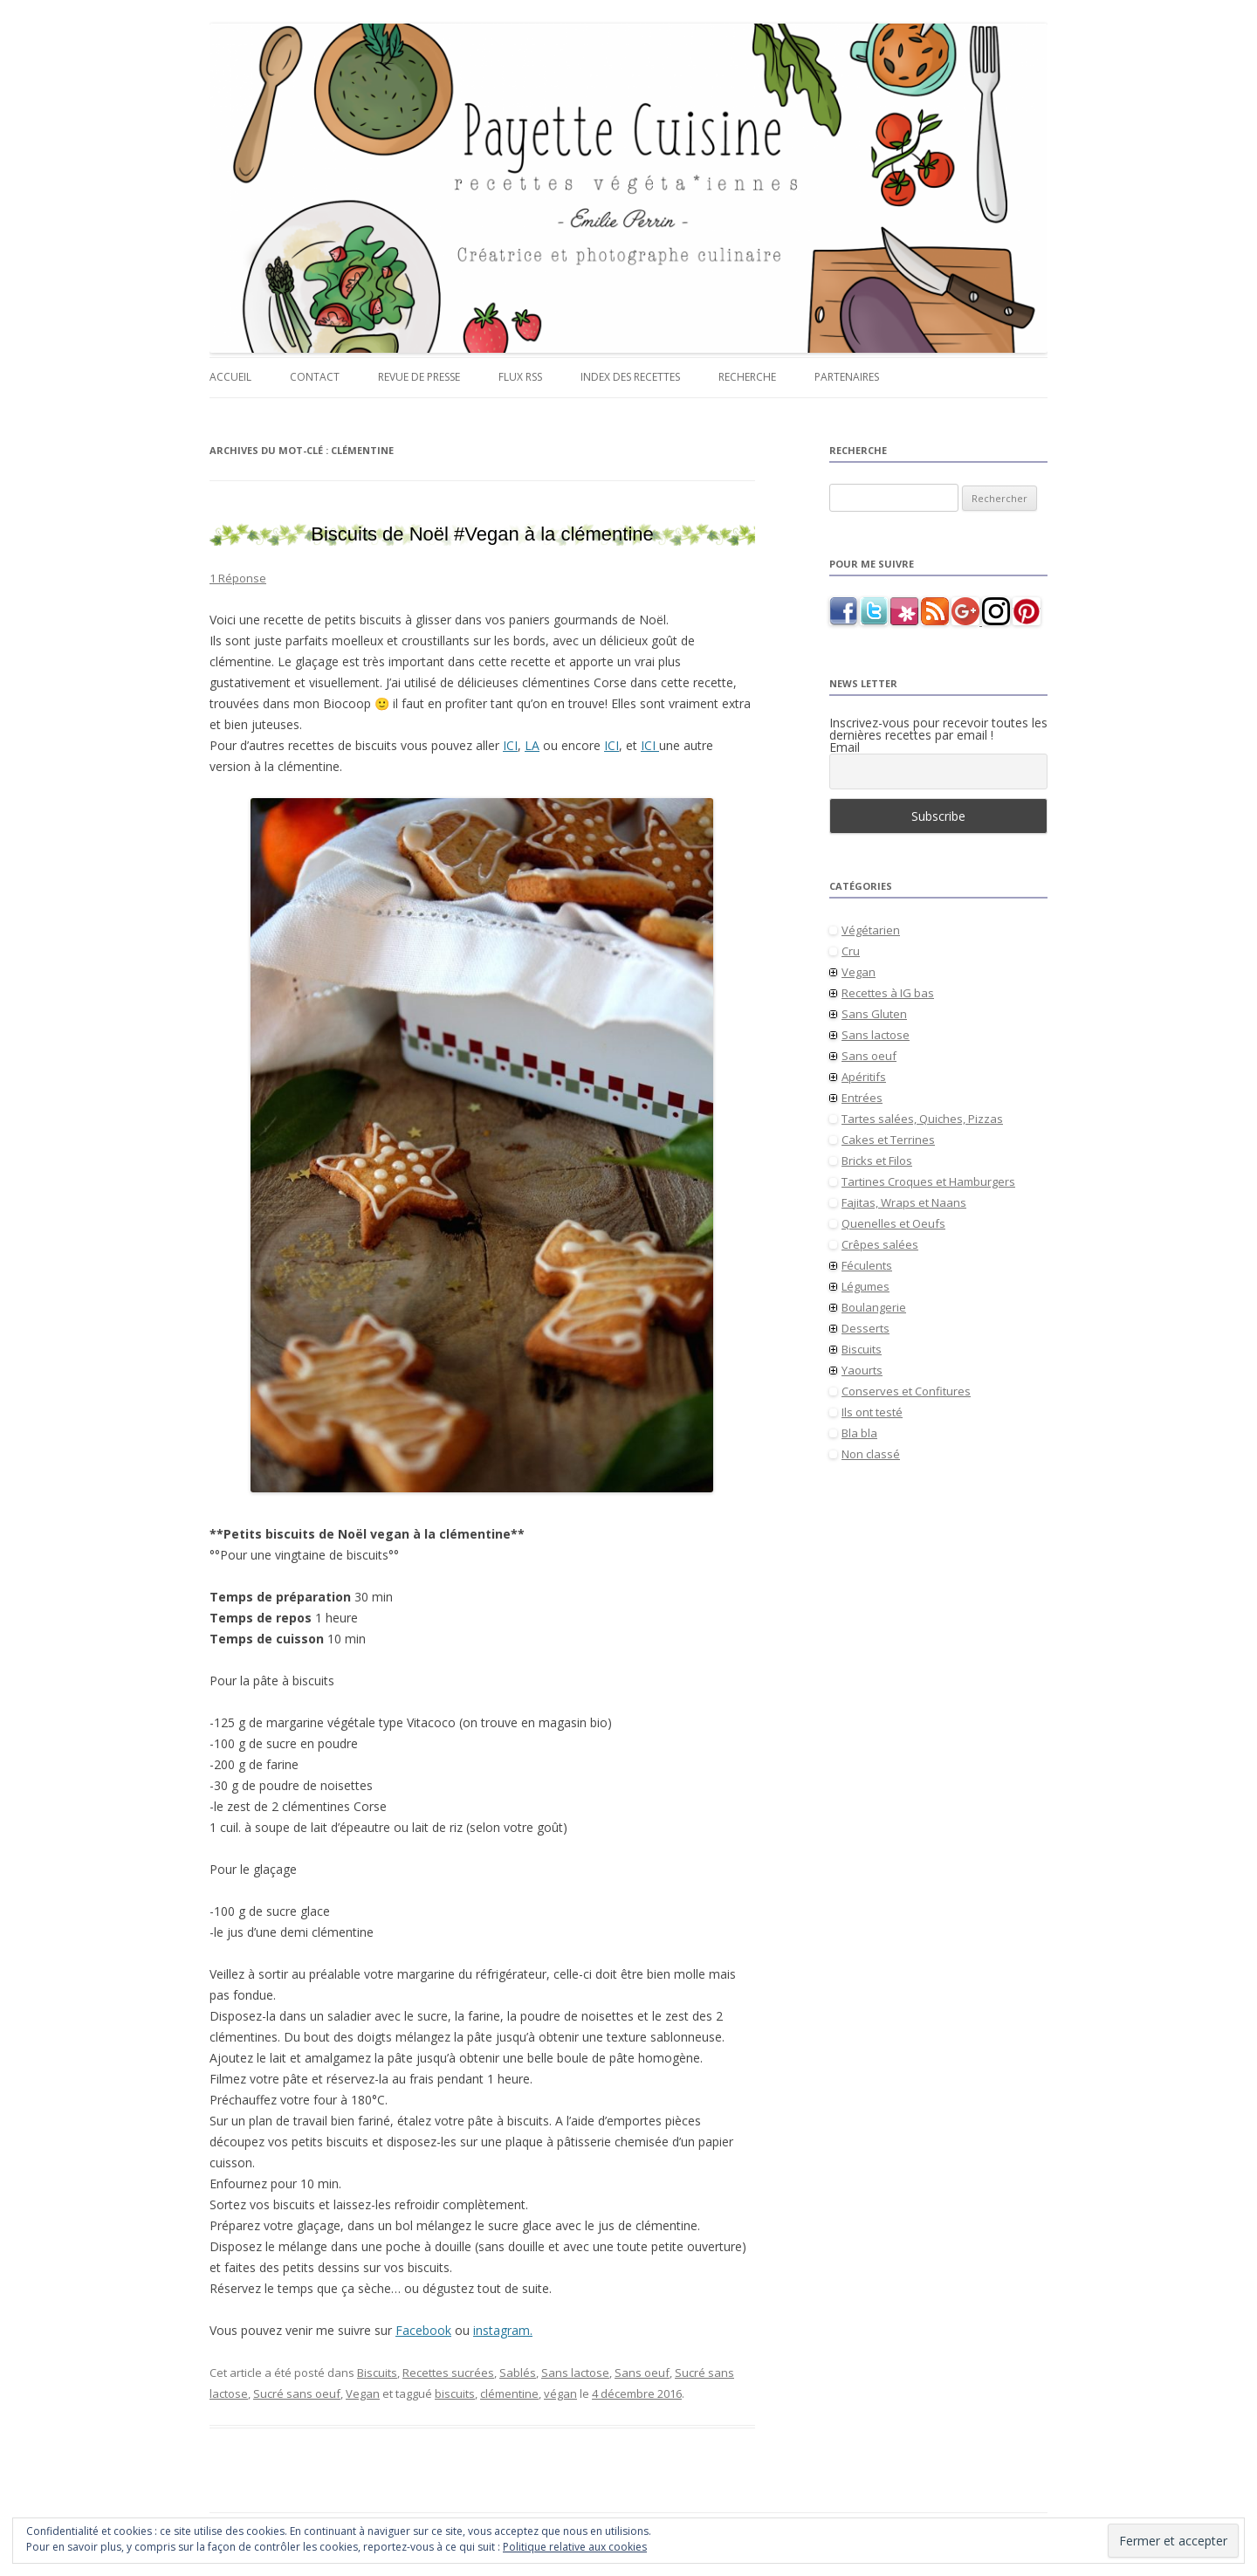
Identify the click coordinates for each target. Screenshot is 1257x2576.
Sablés (517, 2372)
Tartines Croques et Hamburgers (928, 1181)
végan (560, 2393)
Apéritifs (863, 1077)
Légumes (865, 1286)
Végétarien (870, 930)
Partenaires (846, 376)
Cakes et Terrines (888, 1139)
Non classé (870, 1454)
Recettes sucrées (448, 2372)
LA (532, 745)
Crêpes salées (879, 1244)
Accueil (230, 376)
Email (844, 747)
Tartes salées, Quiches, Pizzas (922, 1118)
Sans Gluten (874, 1014)
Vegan (363, 2393)
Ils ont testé (872, 1412)
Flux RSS (520, 376)
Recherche (747, 376)
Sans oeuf (642, 2372)
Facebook (423, 2330)
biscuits (455, 2393)
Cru (850, 951)
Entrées (862, 1097)
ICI (510, 745)
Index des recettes (630, 376)
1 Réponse (238, 578)
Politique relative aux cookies (575, 2546)
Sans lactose (575, 2372)
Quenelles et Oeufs (893, 1223)
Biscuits (377, 2372)
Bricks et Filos (876, 1160)
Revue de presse (419, 376)
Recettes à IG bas (887, 993)
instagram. (502, 2330)
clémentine (509, 2393)
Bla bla (859, 1433)
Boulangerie (873, 1307)
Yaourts (862, 1370)
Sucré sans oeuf (296, 2393)
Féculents (866, 1265)
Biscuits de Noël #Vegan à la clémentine (482, 534)
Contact (315, 376)
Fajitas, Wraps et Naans (903, 1202)
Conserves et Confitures (906, 1391)
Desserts (865, 1328)
